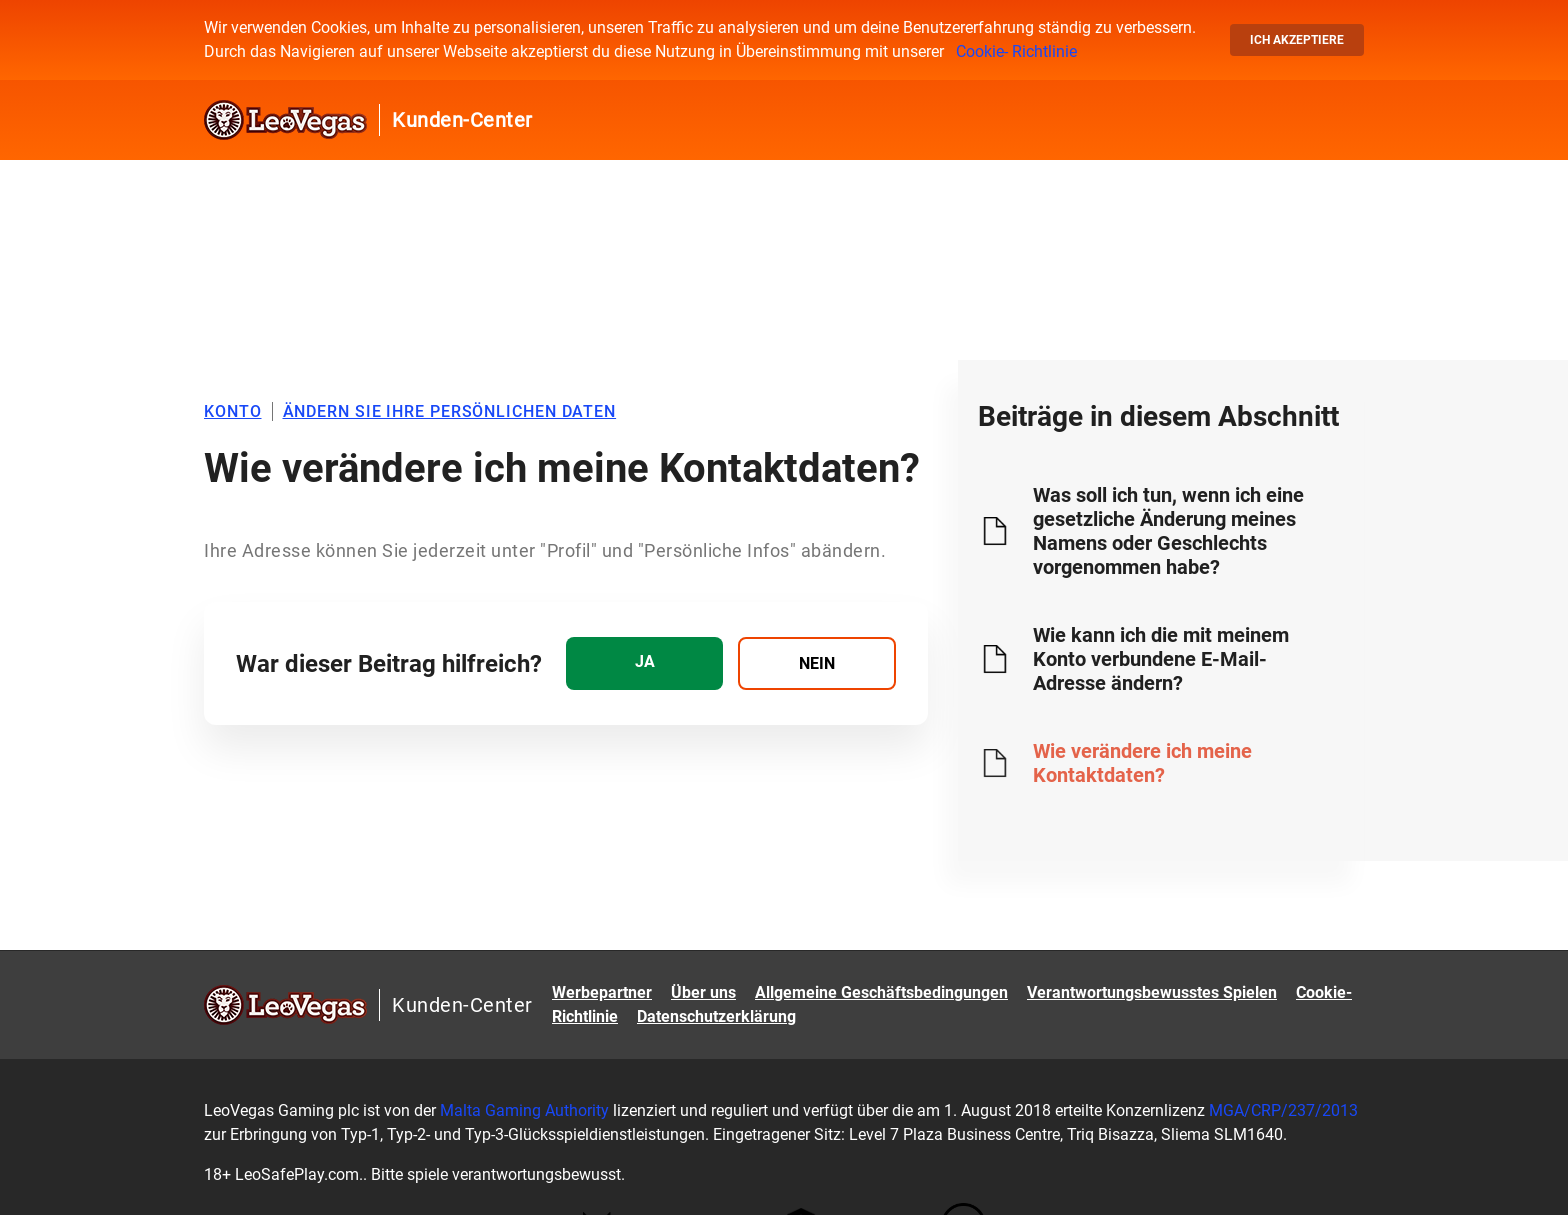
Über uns (703, 992)
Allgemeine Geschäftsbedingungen (881, 992)
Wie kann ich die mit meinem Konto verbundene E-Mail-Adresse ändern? (1161, 659)
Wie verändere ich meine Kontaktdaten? (1142, 763)
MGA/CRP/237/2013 (1281, 1110)
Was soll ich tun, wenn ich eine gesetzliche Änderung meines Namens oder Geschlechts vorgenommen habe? (1168, 531)
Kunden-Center (462, 120)
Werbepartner (602, 992)
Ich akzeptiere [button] (1297, 40)
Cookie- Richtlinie (1016, 51)
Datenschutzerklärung (716, 1016)
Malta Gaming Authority (524, 1110)
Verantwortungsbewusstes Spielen (1152, 992)
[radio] (644, 663)
